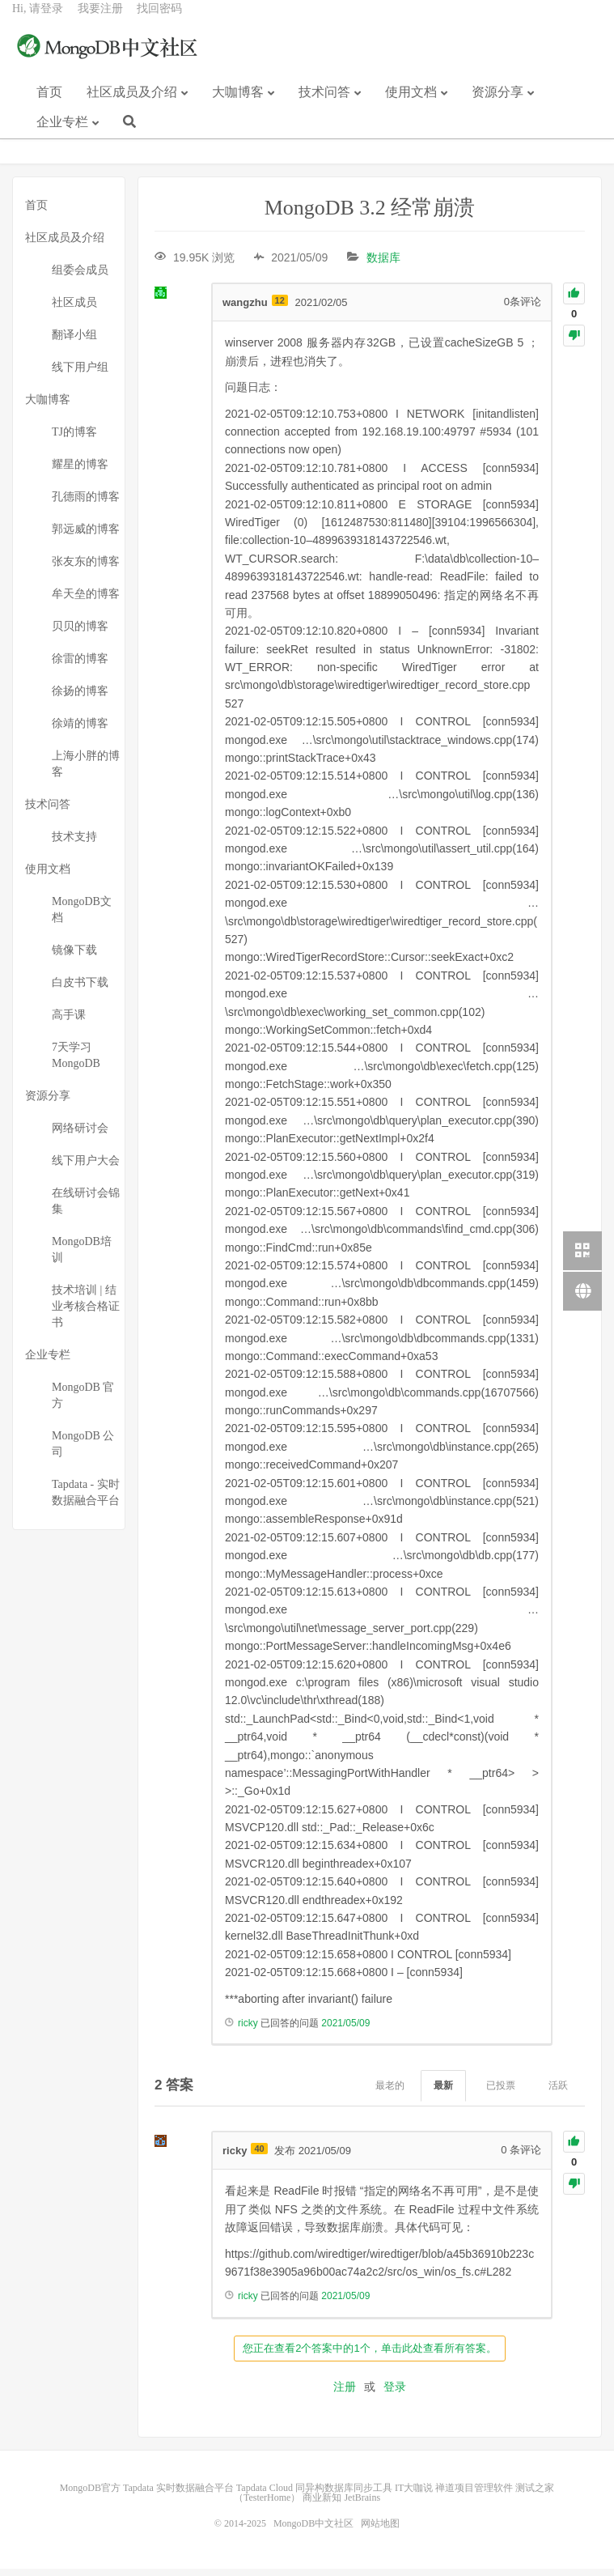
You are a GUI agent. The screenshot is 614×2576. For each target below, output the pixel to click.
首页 (49, 104)
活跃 (558, 2092)
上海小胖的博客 (86, 771)
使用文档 (411, 104)
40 (259, 2156)
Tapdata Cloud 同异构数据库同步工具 (314, 2495)
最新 (443, 2092)
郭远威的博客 (86, 536)
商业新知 (322, 2504)
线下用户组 (80, 374)
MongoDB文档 (82, 917)
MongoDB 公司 (83, 1451)
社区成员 (74, 310)
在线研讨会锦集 (86, 1208)
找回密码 (159, 21)
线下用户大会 (86, 1168)
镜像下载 (74, 957)
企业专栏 (62, 134)
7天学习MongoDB (76, 1062)
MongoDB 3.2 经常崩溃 (370, 215)
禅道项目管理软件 (474, 2495)
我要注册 (100, 21)
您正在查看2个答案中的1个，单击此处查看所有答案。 (369, 2355)
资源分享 (497, 104)
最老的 (389, 2092)
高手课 (69, 1022)
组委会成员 (80, 277)
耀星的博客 (80, 471)
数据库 (383, 264)
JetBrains (362, 2504)
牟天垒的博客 (86, 601)
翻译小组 (74, 342)
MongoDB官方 (90, 2495)
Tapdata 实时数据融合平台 (178, 2495)
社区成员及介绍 (132, 104)
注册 (344, 2393)
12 (280, 307)
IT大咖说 (414, 2495)
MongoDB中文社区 (109, 60)
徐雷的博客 (80, 666)
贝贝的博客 (80, 633)
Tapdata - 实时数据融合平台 (86, 1500)
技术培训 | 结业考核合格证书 (86, 1313)
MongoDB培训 (82, 1257)
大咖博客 (238, 104)
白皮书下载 (80, 990)
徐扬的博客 (80, 698)
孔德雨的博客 (86, 504)
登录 (394, 2393)
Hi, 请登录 (37, 21)
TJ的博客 (74, 439)
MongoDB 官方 (83, 1402)
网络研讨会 (80, 1135)
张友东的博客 (86, 569)
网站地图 (380, 2530)
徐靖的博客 (80, 731)
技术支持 (74, 844)
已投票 (500, 2092)
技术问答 (324, 104)
